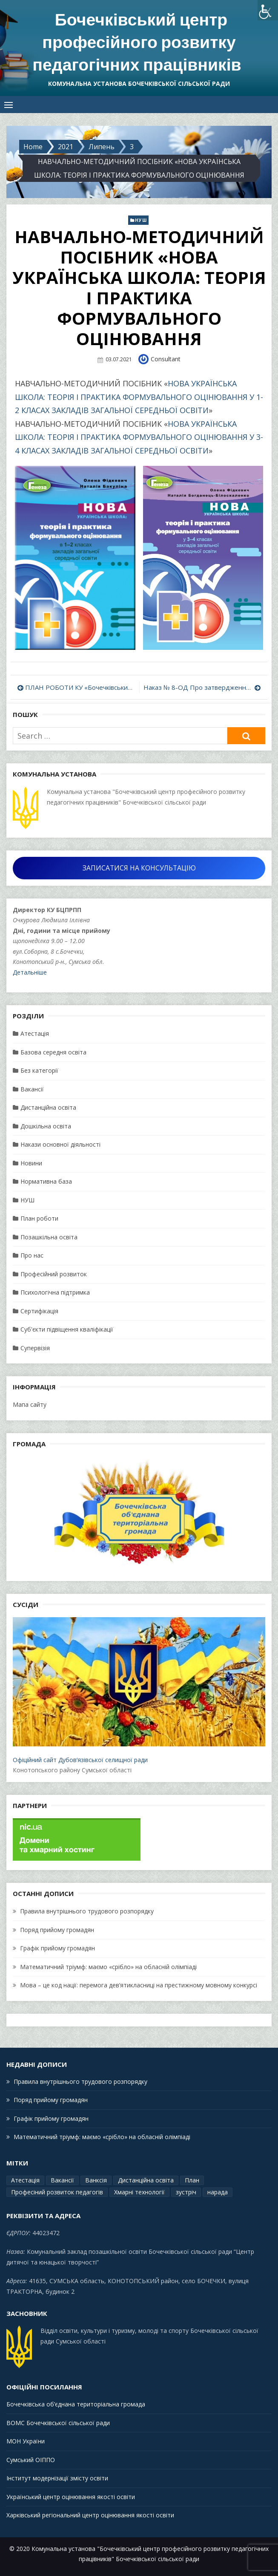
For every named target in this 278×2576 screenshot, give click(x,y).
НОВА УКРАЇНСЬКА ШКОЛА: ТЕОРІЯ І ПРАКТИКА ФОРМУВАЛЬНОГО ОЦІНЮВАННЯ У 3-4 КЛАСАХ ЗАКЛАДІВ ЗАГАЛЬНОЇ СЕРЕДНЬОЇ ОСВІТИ (139, 435)
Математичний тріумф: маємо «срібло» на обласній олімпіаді (108, 1965)
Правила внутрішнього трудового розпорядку (87, 1910)
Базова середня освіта (53, 1051)
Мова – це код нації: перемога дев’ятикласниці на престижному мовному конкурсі (138, 1984)
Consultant (166, 358)
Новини (31, 1162)
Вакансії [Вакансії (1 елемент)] (62, 2179)
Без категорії (39, 1069)
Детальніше (30, 971)
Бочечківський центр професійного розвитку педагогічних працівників (137, 42)
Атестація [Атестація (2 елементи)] (25, 2179)
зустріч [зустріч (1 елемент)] (186, 2191)
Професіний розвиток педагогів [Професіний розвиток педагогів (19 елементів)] (57, 2191)
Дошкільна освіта (45, 1125)
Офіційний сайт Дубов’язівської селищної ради (139, 1689)
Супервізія (35, 1347)
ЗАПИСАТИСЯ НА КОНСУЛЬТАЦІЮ (139, 866)
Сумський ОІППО (30, 2458)
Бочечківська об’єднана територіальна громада (75, 2403)
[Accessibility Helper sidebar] (268, 10)
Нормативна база (46, 1180)
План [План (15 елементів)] (192, 2179)
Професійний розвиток (53, 1273)
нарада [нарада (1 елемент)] (217, 2191)
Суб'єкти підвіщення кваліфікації (66, 1328)
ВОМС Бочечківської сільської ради (58, 2421)
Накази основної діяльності (60, 1143)
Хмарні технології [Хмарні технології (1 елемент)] (139, 2191)
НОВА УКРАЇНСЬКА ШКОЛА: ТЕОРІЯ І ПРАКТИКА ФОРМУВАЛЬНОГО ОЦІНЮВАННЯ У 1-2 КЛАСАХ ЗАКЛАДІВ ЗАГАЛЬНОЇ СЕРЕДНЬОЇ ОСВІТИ (139, 395)
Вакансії (32, 1088)
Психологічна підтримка (55, 1291)
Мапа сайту (29, 1403)
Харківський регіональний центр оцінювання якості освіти (90, 2514)
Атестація (34, 1032)
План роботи (39, 1217)
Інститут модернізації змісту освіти (57, 2477)
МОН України (25, 2440)
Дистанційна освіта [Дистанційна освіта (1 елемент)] (146, 2179)
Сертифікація (39, 1310)
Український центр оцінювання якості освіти (70, 2495)
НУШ (140, 219)
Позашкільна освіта (48, 1236)
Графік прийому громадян (57, 1947)
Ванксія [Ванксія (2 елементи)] (96, 2179)
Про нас (31, 1254)
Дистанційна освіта (48, 1106)
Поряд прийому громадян (57, 1928)
